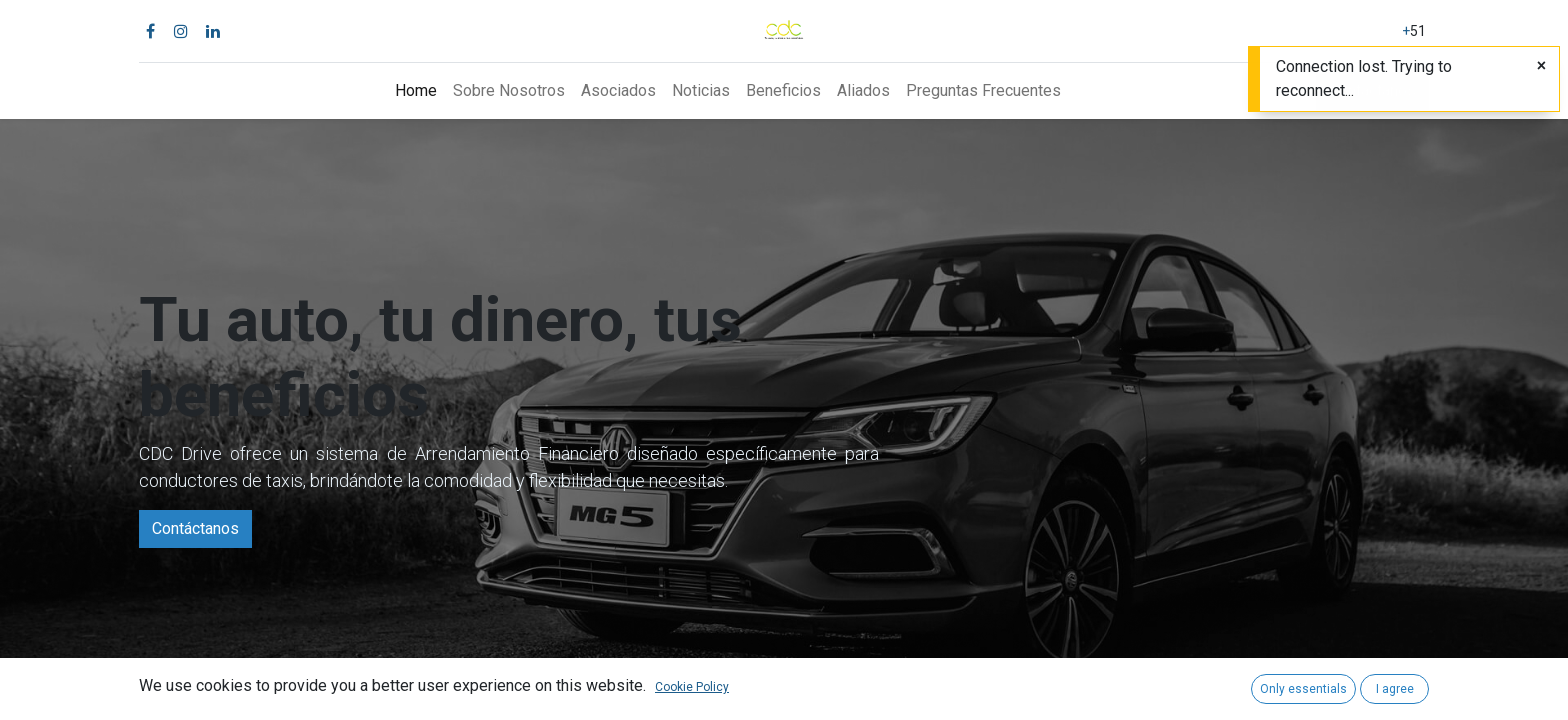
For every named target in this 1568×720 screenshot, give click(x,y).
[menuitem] (416, 91)
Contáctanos (195, 528)
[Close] (1541, 66)
